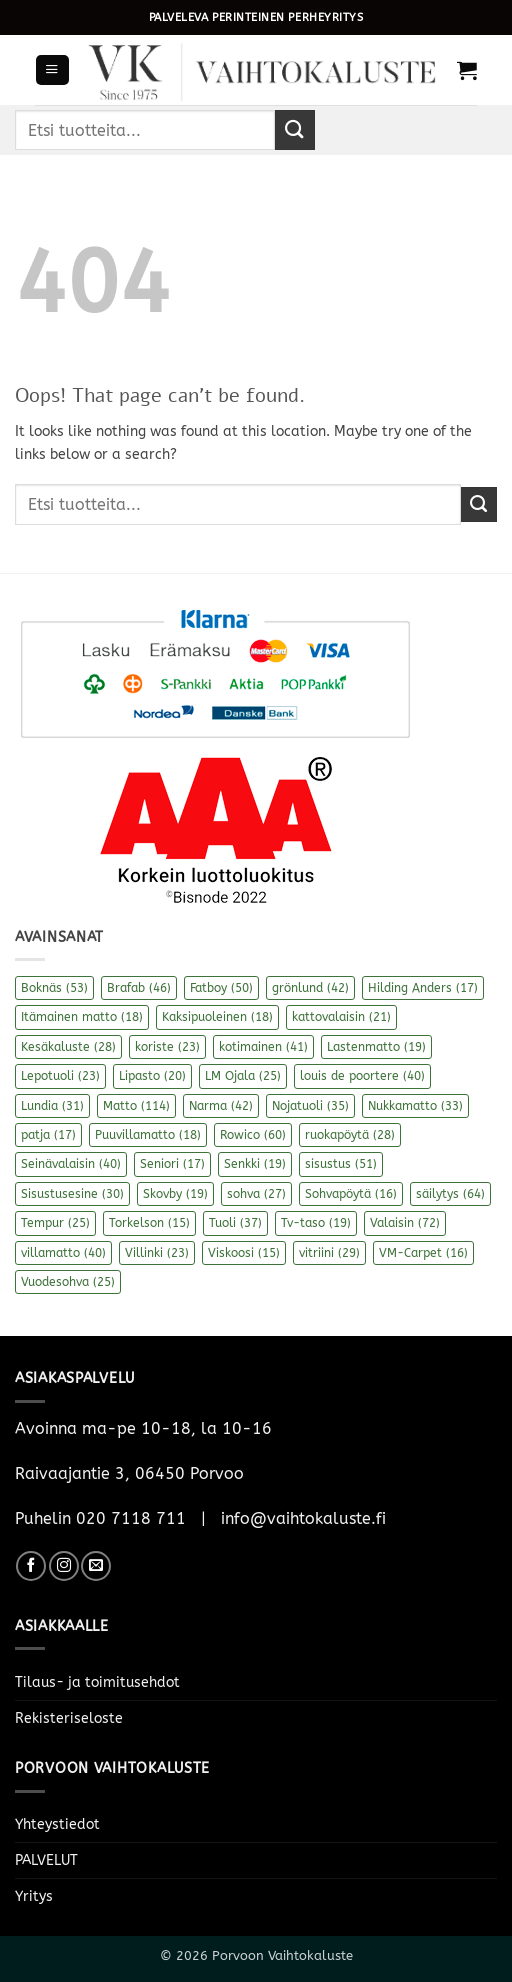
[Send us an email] (96, 1566)
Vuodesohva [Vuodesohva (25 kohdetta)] (68, 1282)
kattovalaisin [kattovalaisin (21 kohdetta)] (341, 1017)
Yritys (34, 1896)
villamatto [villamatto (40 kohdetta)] (63, 1253)
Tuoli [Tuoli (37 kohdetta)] (235, 1223)
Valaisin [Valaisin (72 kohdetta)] (405, 1223)
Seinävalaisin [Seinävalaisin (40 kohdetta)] (71, 1164)
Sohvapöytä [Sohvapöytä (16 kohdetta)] (351, 1194)
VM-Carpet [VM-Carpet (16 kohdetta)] (423, 1253)
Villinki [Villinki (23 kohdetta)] (157, 1253)
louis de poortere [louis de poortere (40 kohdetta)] (362, 1076)
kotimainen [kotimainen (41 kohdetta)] (263, 1047)
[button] (52, 70)
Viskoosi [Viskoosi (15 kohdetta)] (244, 1253)
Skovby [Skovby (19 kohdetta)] (175, 1194)
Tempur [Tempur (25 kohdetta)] (55, 1223)
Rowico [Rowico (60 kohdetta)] (253, 1135)
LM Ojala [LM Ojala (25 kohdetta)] (243, 1076)
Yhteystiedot (57, 1824)
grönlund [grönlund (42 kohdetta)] (310, 988)
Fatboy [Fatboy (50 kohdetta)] (221, 988)
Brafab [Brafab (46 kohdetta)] (139, 988)
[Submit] (295, 129)
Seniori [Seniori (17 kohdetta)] (172, 1164)
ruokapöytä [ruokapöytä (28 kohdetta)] (350, 1135)
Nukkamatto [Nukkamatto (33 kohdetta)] (415, 1106)
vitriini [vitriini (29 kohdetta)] (329, 1253)
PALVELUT (46, 1860)
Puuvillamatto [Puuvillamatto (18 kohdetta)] (148, 1135)
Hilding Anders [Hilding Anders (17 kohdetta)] (423, 988)
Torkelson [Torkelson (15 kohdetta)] (149, 1223)
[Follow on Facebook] (31, 1566)
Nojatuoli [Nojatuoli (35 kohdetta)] (310, 1106)
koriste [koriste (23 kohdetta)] (167, 1047)
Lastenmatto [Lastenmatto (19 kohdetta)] (376, 1047)
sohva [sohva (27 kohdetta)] (256, 1194)
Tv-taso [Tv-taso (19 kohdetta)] (316, 1223)
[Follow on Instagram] (64, 1566)
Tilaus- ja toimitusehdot (97, 1682)
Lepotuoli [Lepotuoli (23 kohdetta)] (60, 1076)
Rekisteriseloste (69, 1718)
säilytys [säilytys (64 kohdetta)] (450, 1194)
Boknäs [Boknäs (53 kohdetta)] (54, 988)
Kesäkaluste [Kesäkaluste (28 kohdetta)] (68, 1047)
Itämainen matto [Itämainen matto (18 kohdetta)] (82, 1017)
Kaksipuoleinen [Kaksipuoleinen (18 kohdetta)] (217, 1017)
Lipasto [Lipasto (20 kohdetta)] (152, 1076)
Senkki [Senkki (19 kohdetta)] (255, 1164)
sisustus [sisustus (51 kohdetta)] (341, 1164)
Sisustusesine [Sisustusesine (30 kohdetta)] (72, 1194)
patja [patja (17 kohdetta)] (48, 1135)
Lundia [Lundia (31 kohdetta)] (52, 1106)
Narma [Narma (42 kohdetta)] (221, 1106)
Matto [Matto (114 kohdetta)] (136, 1106)
